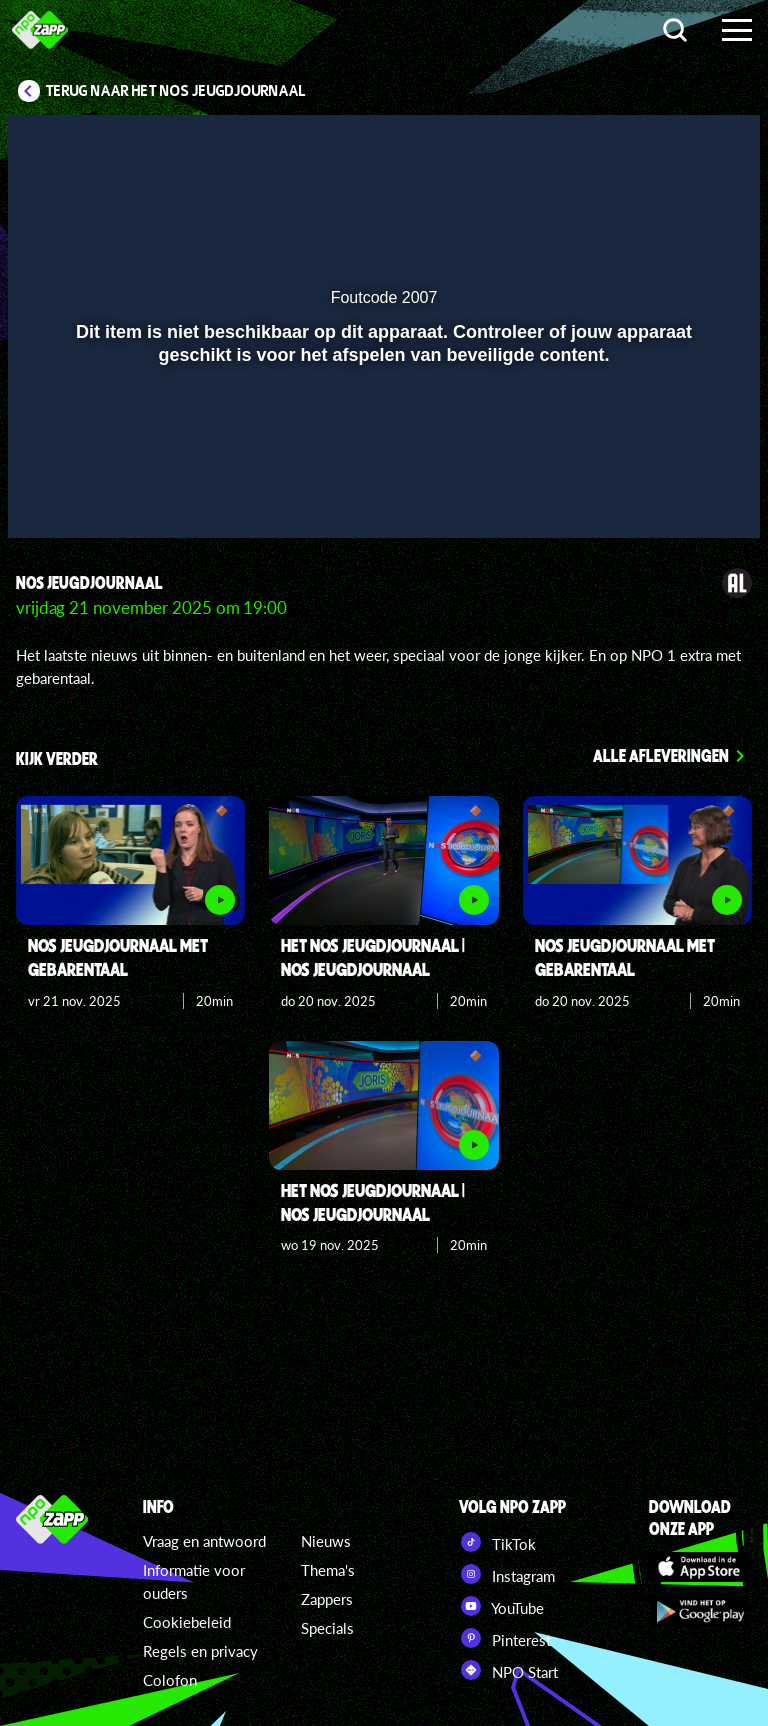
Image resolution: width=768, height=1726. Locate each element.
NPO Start (508, 1670)
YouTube (501, 1606)
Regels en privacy (200, 1651)
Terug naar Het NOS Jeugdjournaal (176, 91)
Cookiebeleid (187, 1622)
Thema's (328, 1570)
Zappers (327, 1599)
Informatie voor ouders (194, 1581)
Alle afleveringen (661, 755)
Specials (327, 1628)
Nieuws (326, 1541)
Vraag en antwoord (204, 1541)
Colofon (170, 1680)
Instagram (507, 1574)
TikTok (497, 1542)
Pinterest (505, 1638)
